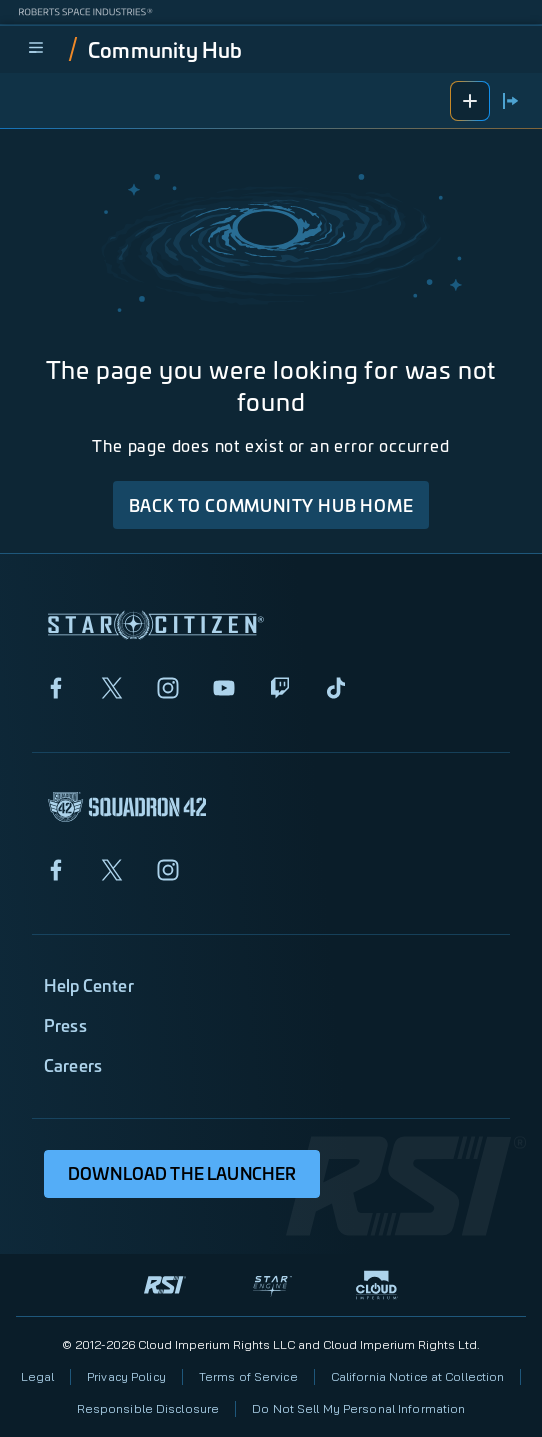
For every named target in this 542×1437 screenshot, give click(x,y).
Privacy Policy (126, 1376)
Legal (38, 1376)
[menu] (36, 49)
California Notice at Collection (418, 1376)
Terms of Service (248, 1376)
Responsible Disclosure (148, 1408)
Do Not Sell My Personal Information (358, 1408)
